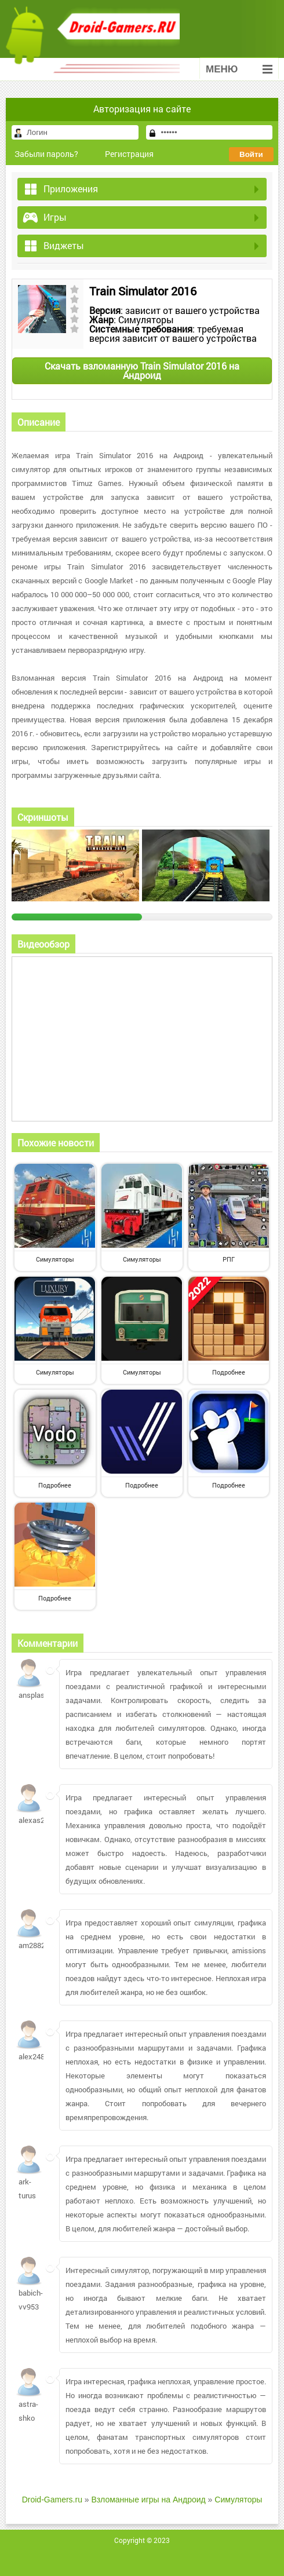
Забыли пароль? (46, 153)
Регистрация (129, 153)
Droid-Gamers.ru (52, 2499)
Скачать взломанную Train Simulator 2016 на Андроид (142, 370)
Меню (239, 69)
